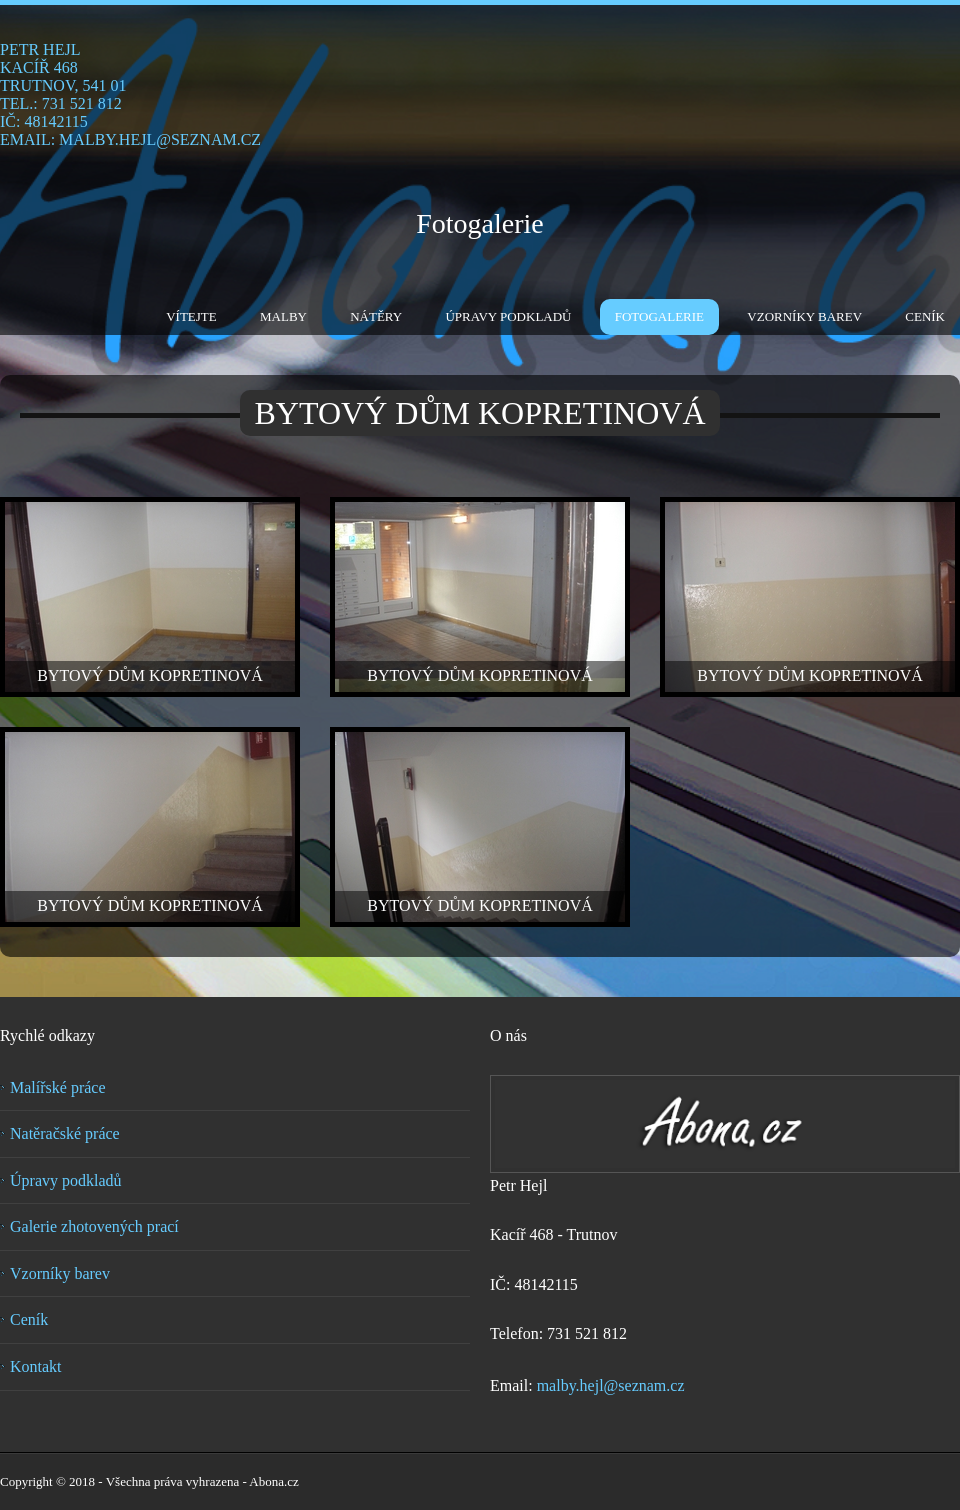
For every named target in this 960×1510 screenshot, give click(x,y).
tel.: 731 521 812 (61, 103)
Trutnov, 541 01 (63, 85)
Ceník (925, 316)
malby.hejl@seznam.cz (611, 1385)
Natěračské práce (65, 1133)
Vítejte (191, 316)
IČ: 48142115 (44, 121)
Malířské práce (58, 1087)
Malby (283, 316)
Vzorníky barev (804, 316)
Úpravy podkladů (508, 316)
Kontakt (36, 1366)
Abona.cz (273, 1481)
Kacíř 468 (39, 67)
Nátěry (376, 316)
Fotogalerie (480, 223)
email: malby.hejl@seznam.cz (130, 139)
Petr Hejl (40, 49)
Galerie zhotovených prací (94, 1226)
